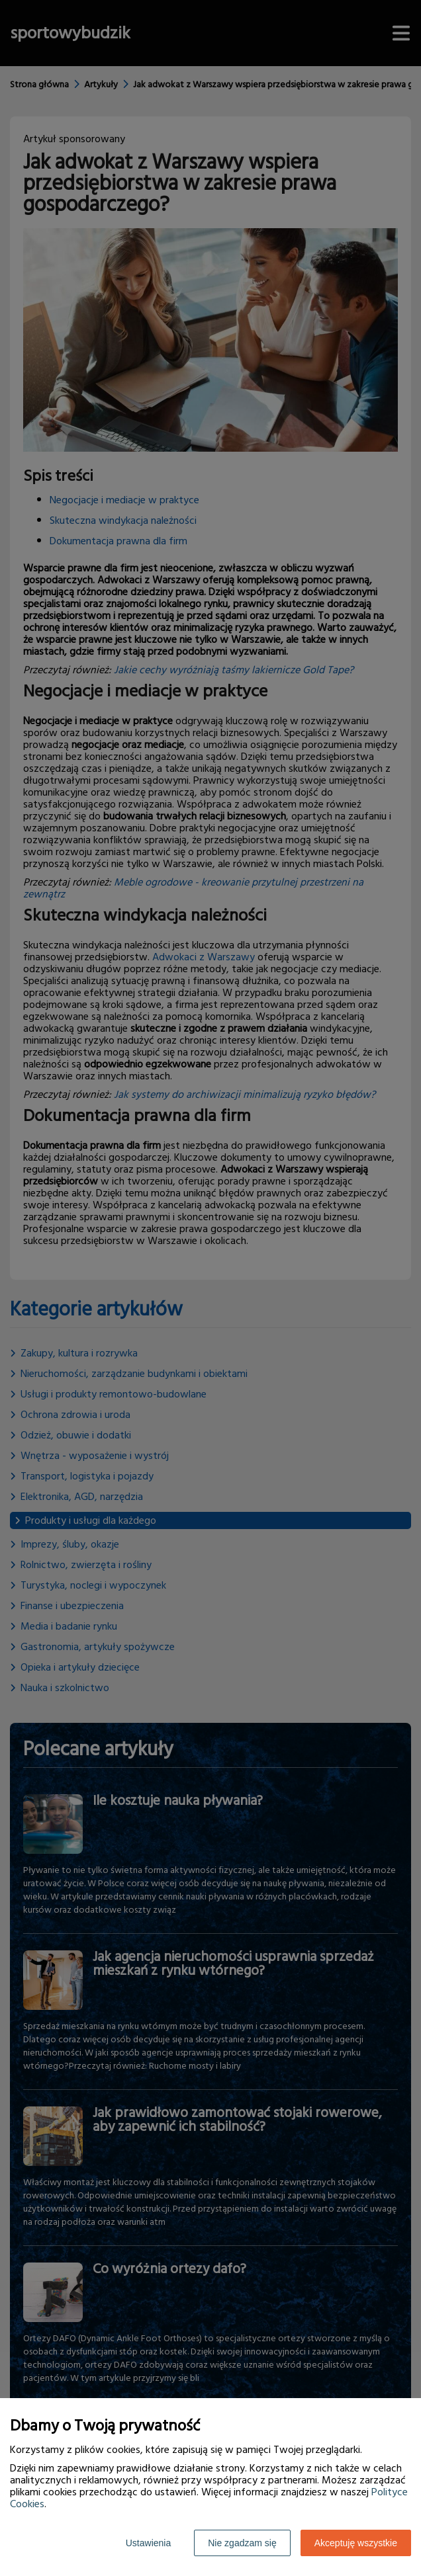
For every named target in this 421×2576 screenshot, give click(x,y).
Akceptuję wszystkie (355, 2543)
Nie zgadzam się (242, 2543)
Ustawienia (148, 2543)
